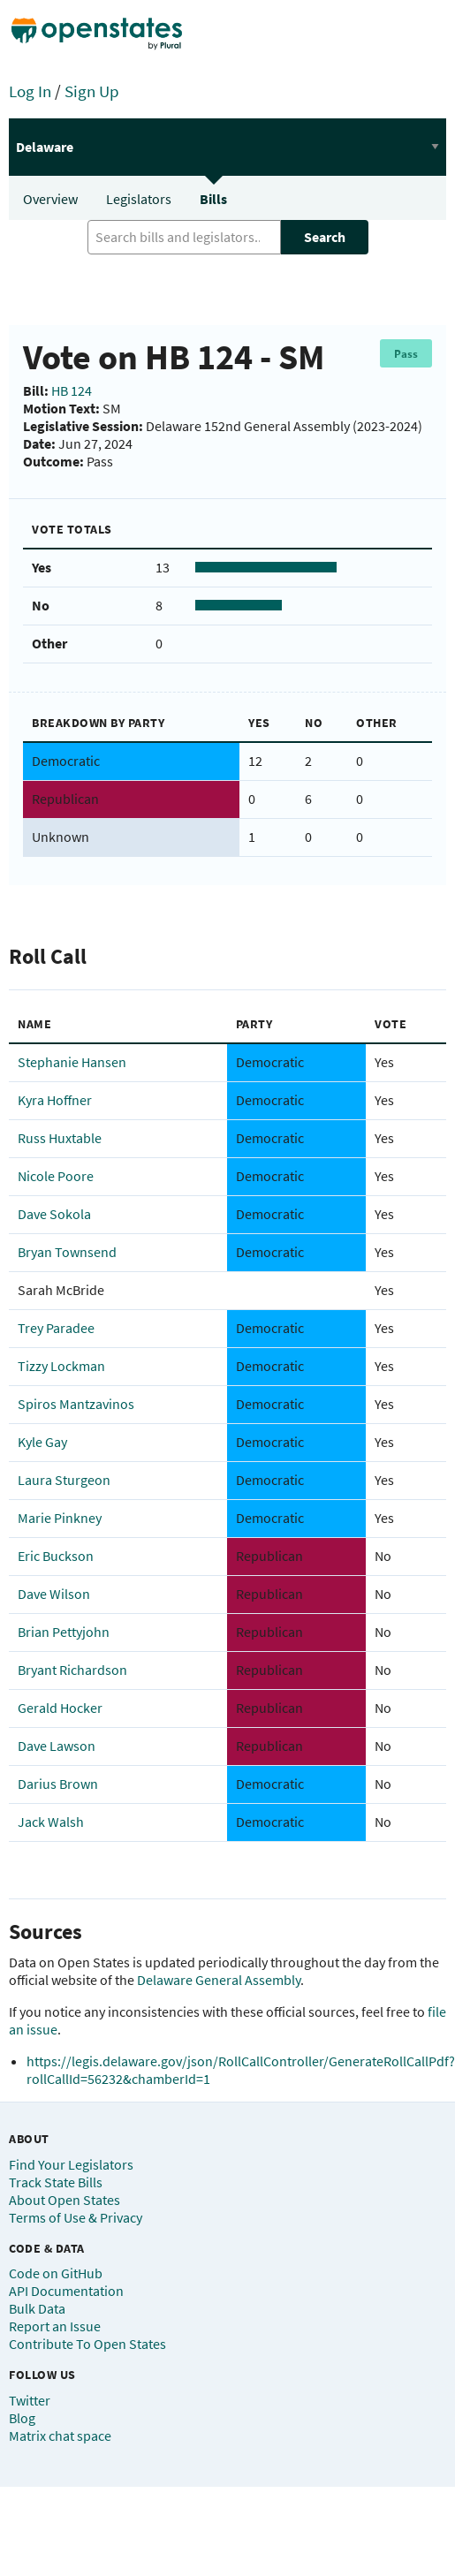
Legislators (138, 199)
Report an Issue (55, 2326)
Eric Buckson (56, 1556)
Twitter (29, 2400)
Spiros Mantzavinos (76, 1404)
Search (324, 237)
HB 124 (71, 390)
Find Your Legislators (71, 2164)
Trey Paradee (56, 1328)
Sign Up (91, 91)
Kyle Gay (42, 1442)
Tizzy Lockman (61, 1366)
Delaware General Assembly (218, 1980)
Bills (213, 199)
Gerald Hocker (60, 1707)
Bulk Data (37, 2308)
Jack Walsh (51, 1821)
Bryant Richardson (72, 1669)
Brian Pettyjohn (64, 1631)
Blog (22, 2418)
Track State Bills (55, 2182)
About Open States (64, 2200)
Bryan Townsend (67, 1252)
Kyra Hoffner (55, 1100)
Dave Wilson (54, 1593)
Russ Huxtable (60, 1138)
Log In (30, 91)
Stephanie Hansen (72, 1062)
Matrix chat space (60, 2435)
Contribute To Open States (87, 2343)
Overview (50, 199)
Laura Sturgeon (64, 1480)
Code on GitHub (55, 2273)
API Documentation (66, 2290)
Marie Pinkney (60, 1518)
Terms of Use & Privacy (75, 2217)
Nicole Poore (56, 1176)
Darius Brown (58, 1783)
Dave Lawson (56, 1745)
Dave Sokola (54, 1214)
